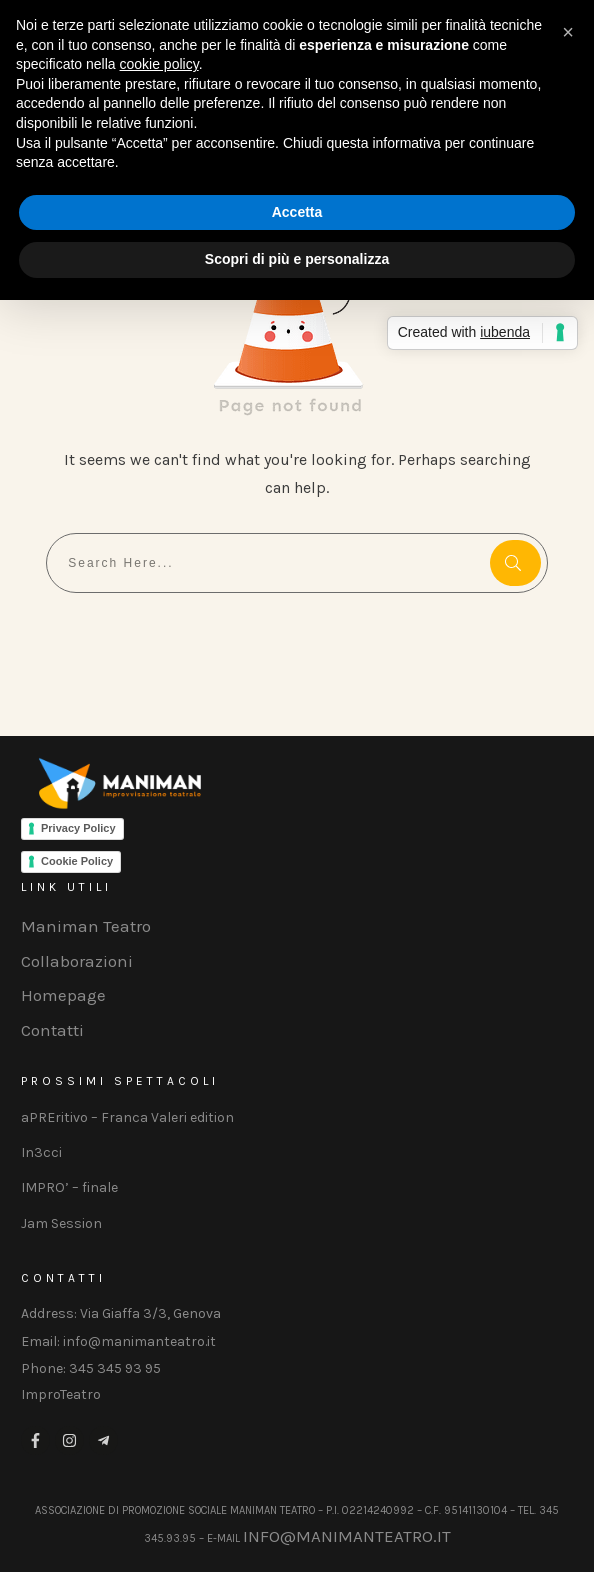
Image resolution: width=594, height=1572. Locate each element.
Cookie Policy (77, 861)
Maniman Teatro (86, 926)
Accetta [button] (297, 212)
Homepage (63, 995)
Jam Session (61, 1223)
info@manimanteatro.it (347, 1536)
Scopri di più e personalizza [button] (297, 259)
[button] (568, 32)
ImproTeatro (61, 1394)
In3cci (41, 1152)
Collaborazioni (77, 961)
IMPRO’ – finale (69, 1187)
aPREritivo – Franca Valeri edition (127, 1117)
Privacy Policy (78, 828)
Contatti (52, 1030)
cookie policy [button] (159, 64)
